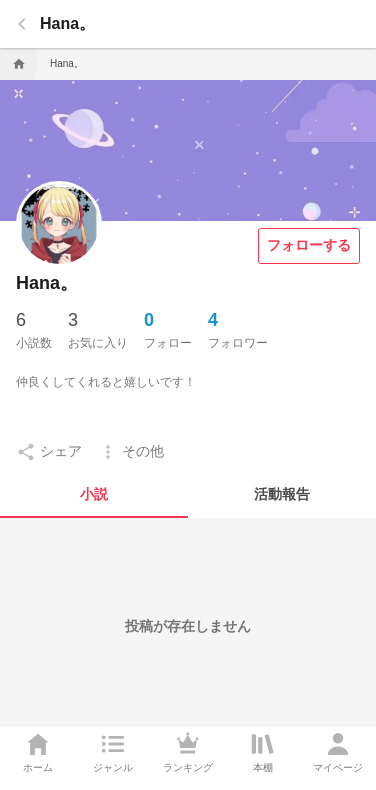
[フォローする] (309, 246)
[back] (22, 24)
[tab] (94, 494)
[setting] (49, 452)
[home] (17, 64)
